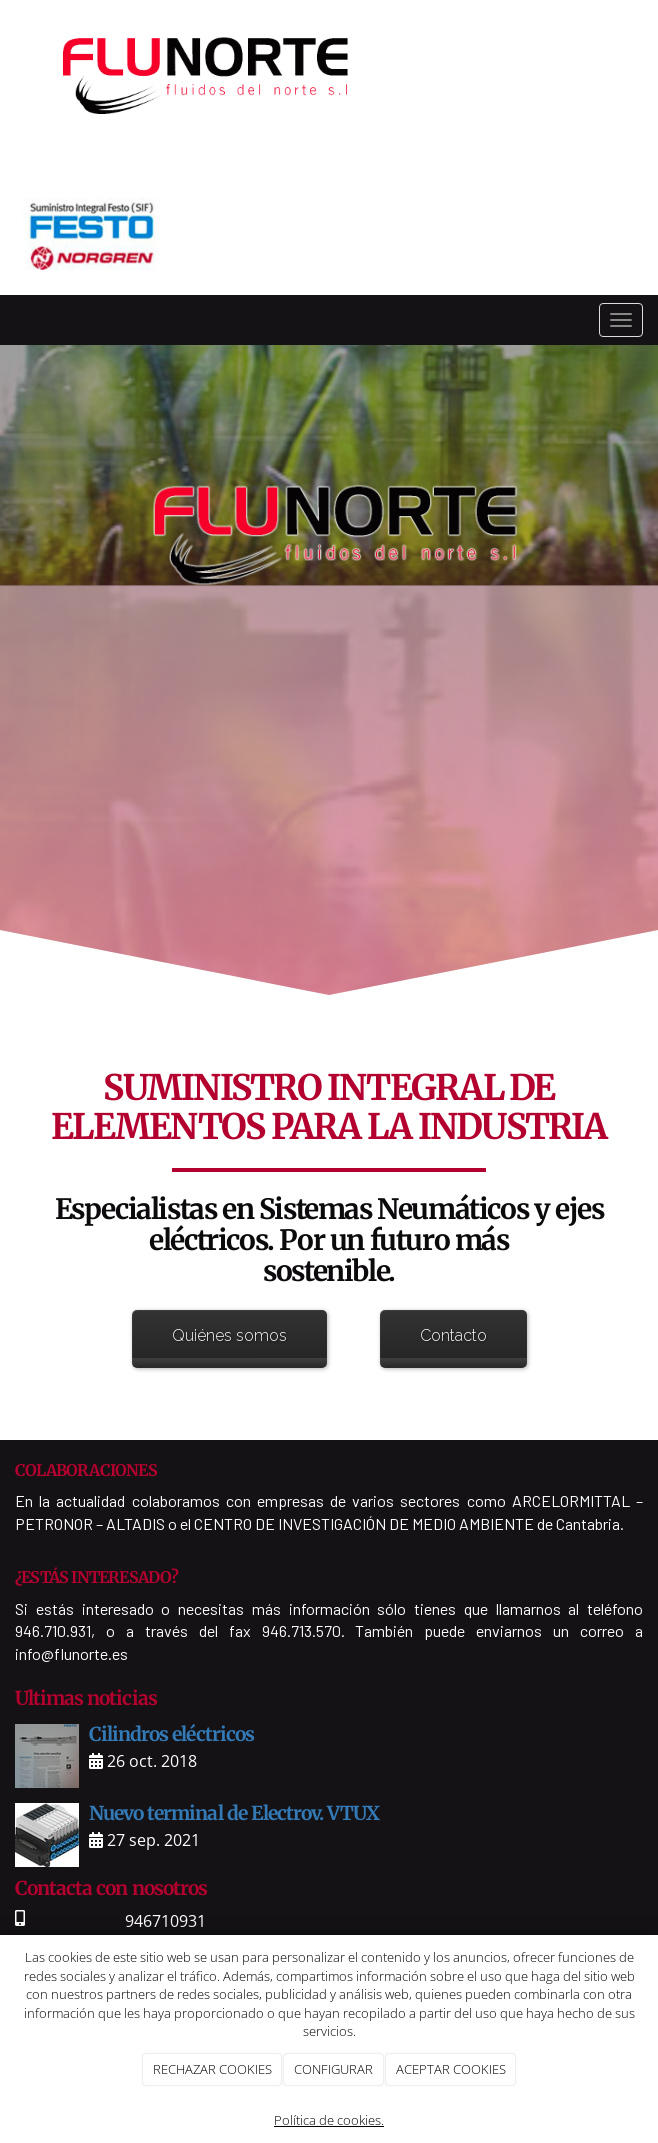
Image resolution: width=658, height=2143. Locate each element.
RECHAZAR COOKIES (212, 2069)
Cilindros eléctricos (171, 1734)
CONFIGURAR (333, 2069)
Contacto (453, 1335)
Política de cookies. (329, 2120)
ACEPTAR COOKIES (451, 2069)
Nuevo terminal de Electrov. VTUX (234, 1813)
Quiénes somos (229, 1335)
